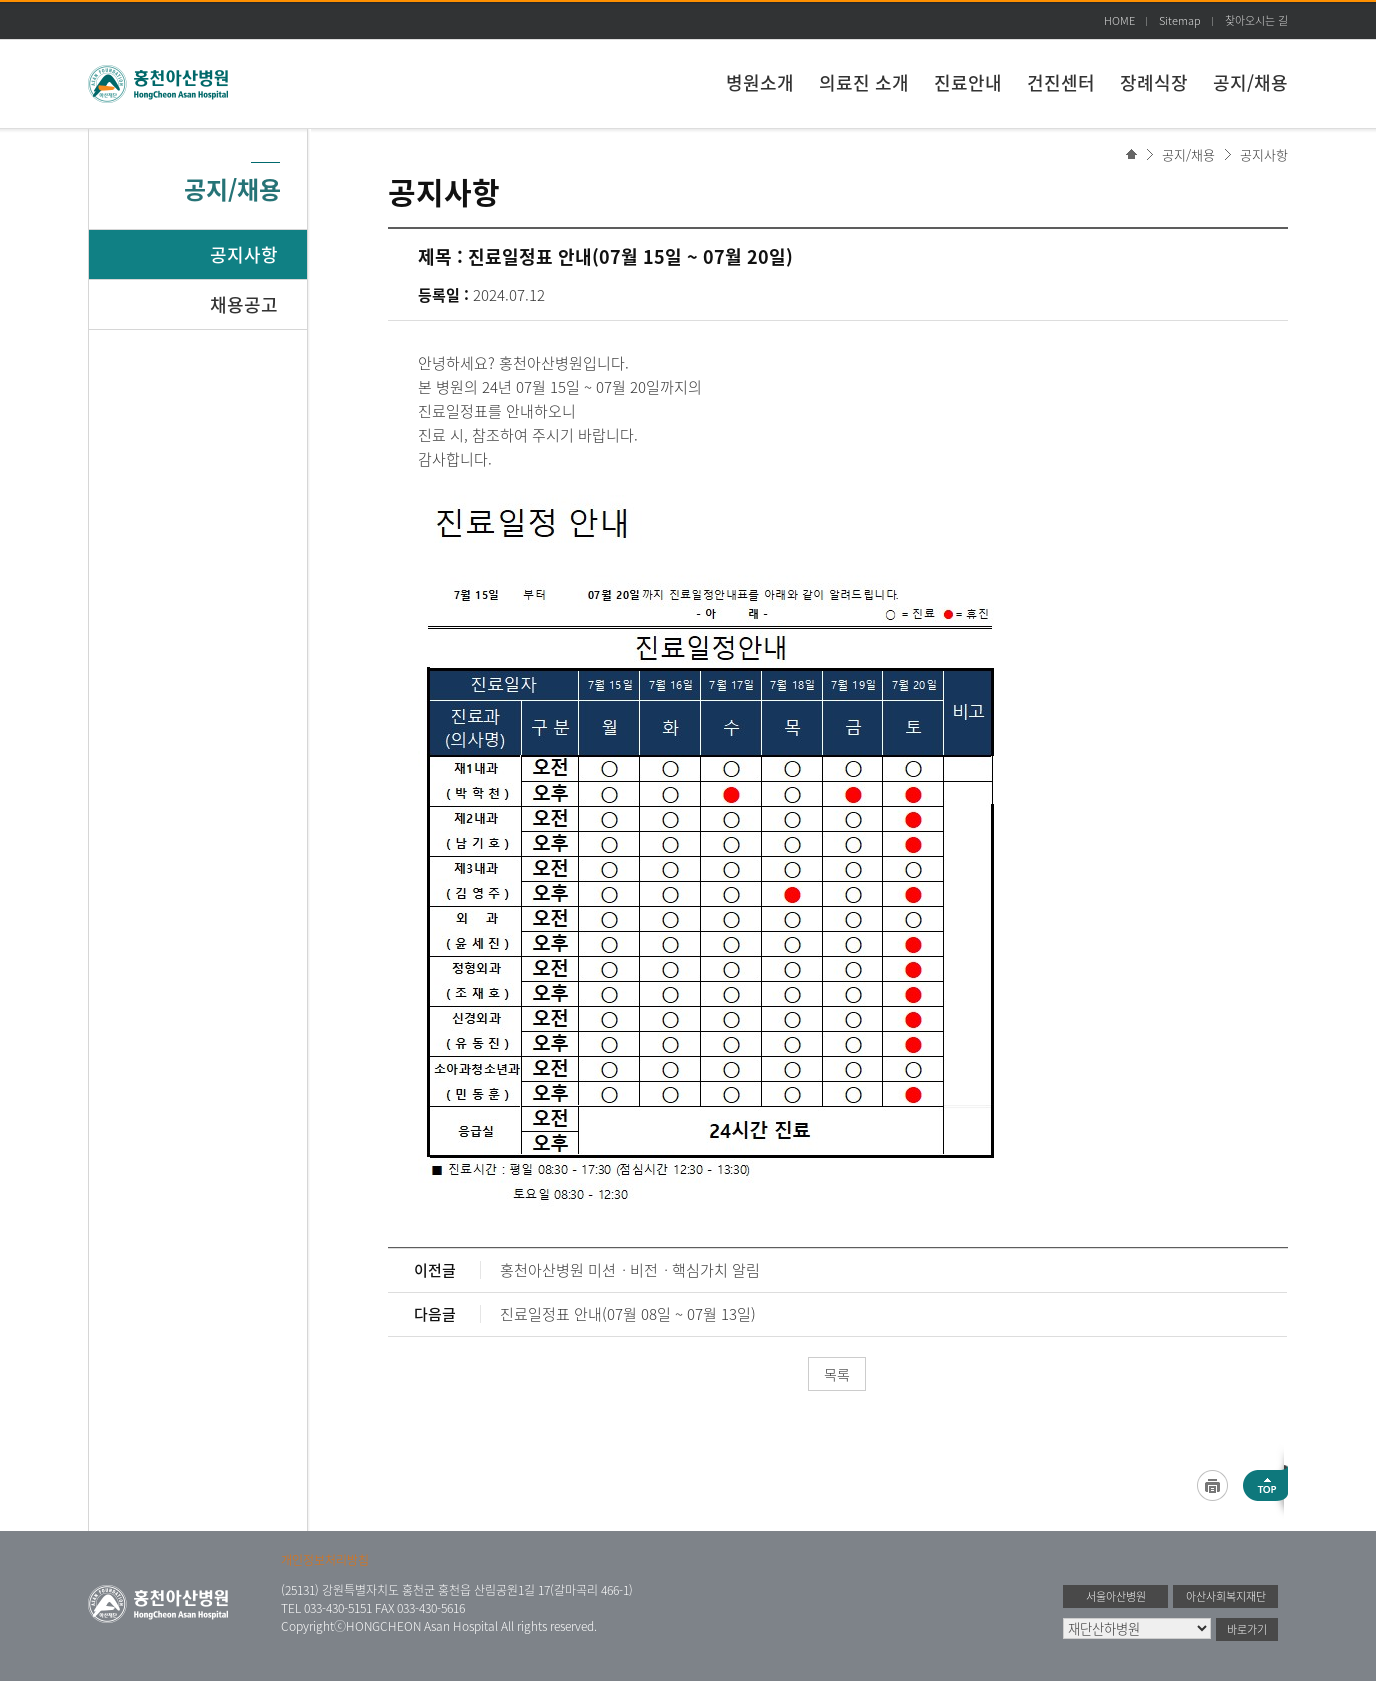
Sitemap (1180, 20)
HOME (1119, 20)
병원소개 (760, 82)
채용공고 (244, 304)
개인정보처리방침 (325, 1560)
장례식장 (1154, 82)
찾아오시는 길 (1256, 20)
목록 (837, 1374)
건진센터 (1061, 82)
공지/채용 (1250, 82)
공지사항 (1264, 154)
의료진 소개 (864, 82)
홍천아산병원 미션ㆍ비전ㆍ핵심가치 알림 (630, 1270)
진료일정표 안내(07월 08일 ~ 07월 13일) (628, 1314)
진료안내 (968, 82)
